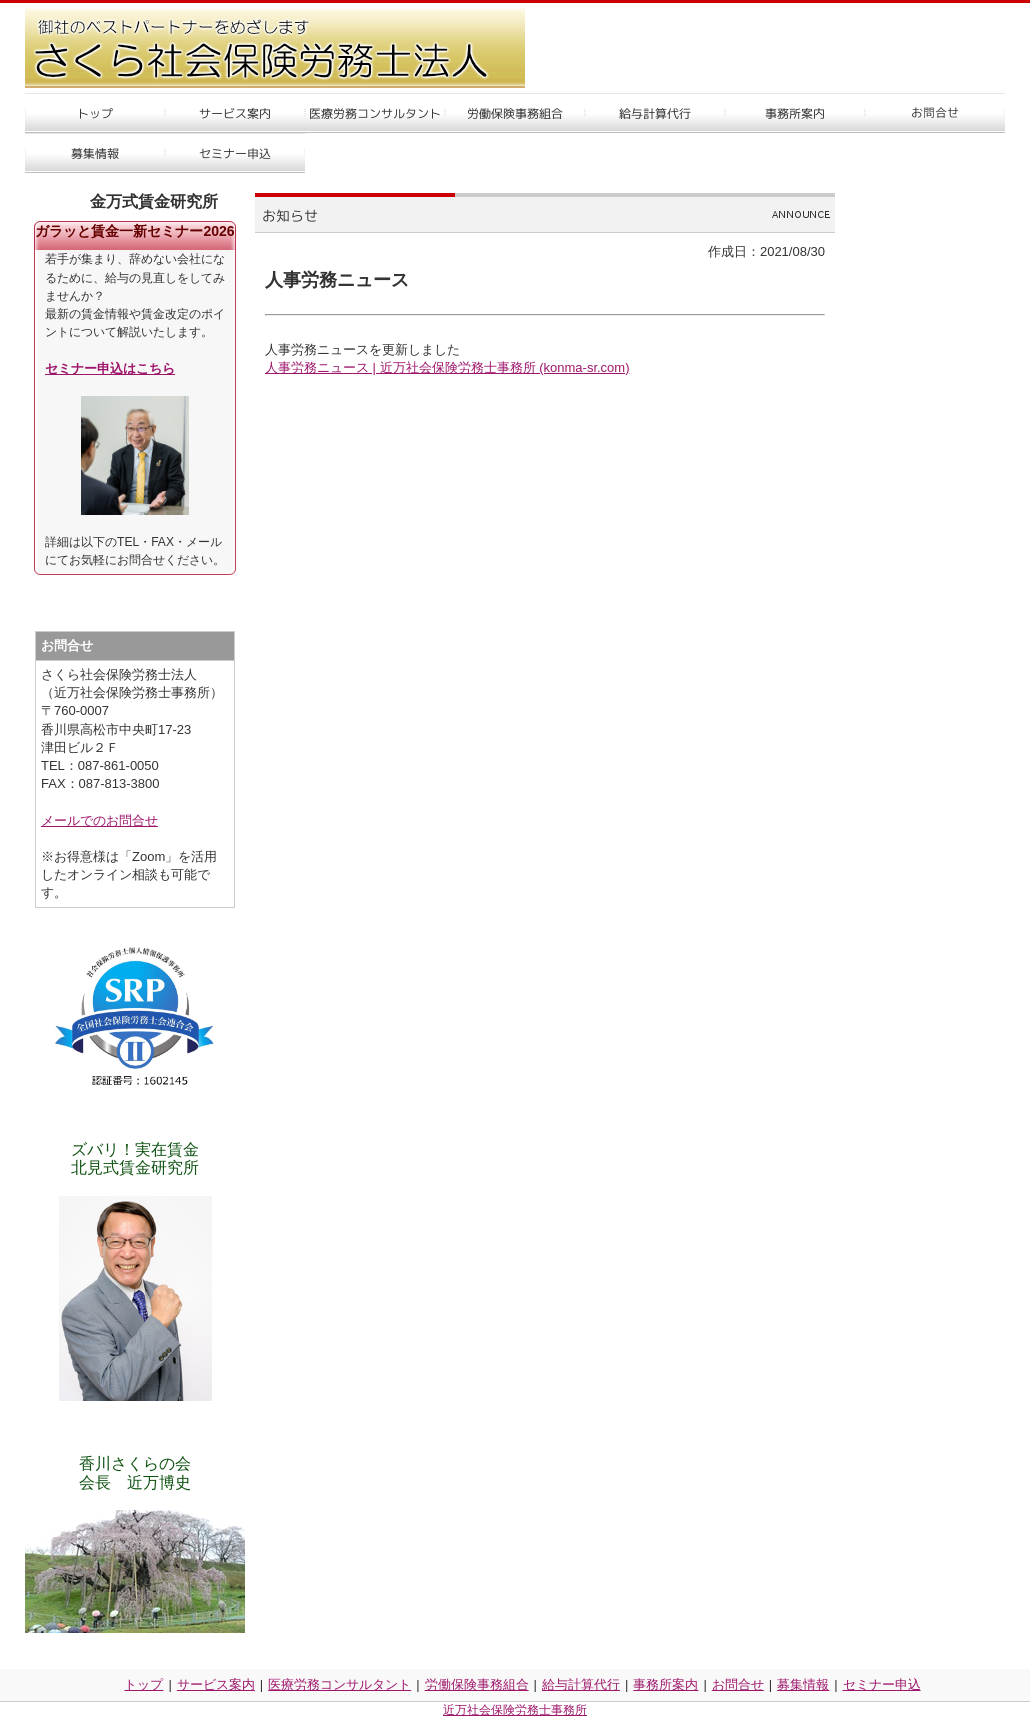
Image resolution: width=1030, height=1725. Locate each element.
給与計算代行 (581, 1684)
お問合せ (738, 1684)
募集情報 (803, 1684)
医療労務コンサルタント (339, 1684)
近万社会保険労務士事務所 (515, 1710)
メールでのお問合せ (99, 820)
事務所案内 (665, 1684)
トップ (143, 1684)
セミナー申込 (882, 1684)
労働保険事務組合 (477, 1684)
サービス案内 (216, 1684)
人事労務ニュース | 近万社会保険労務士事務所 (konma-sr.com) (447, 367)
